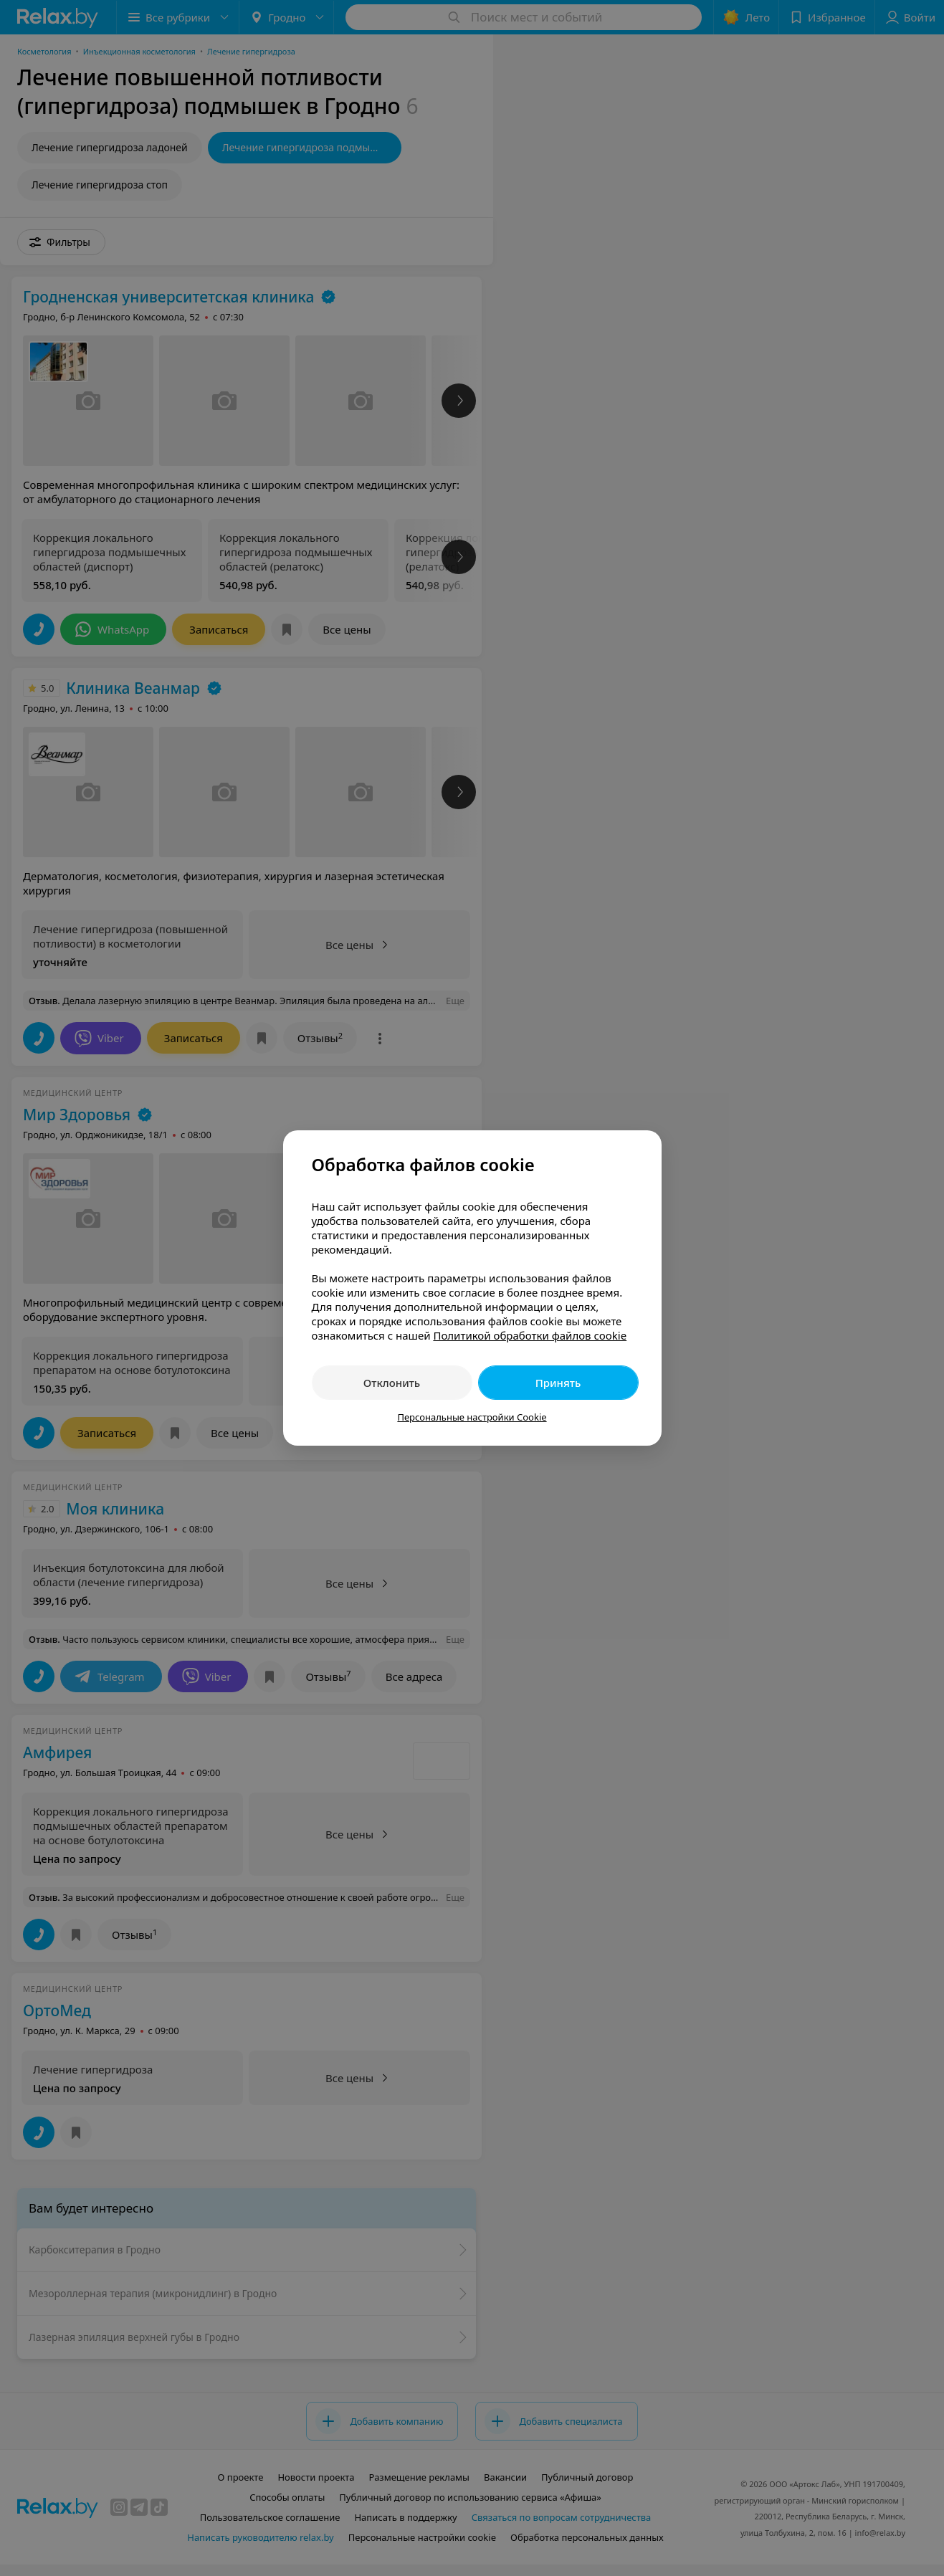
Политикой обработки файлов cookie (529, 1335)
